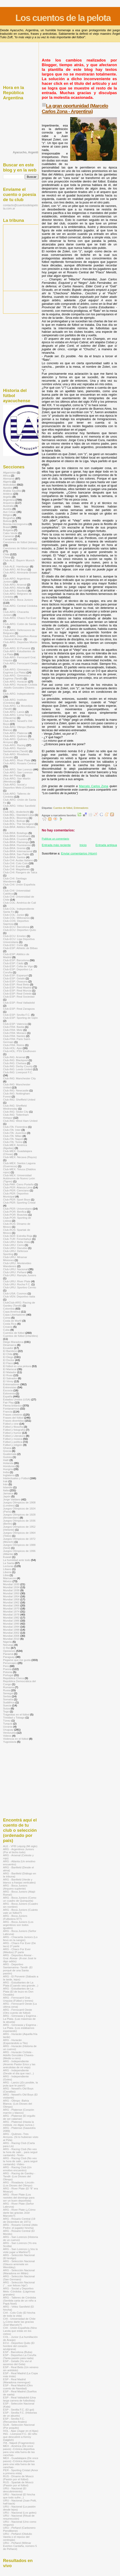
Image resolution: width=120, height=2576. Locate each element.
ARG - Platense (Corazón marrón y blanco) (18, 2111)
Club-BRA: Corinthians (17, 835)
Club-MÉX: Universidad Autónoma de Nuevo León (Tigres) (19, 1178)
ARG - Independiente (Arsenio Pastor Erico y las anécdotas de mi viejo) (19, 2064)
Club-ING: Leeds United (17, 1069)
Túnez (7, 1720)
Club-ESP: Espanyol (15, 975)
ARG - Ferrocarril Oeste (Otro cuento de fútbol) (17, 2011)
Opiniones (9, 1650)
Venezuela (9, 1732)
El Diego (8, 1356)
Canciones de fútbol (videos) (20, 548)
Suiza (6, 1708)
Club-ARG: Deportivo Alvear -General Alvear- (20, 638)
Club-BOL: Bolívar (14, 820)
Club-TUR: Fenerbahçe (17, 1238)
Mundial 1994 (11, 1626)
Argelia (7, 496)
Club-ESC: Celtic (13, 945)
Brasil (6, 526)
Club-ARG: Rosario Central (19, 763)
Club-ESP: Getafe (14, 978)
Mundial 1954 (11, 1596)
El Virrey (8, 1381)
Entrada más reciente (56, 845)
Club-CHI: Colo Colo (15, 863)
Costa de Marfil (12, 1320)
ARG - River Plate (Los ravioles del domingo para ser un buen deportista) (18, 2197)
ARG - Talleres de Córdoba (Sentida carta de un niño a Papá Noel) (19, 2300)
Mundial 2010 (11, 1638)
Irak (5, 1481)
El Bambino (10, 1350)
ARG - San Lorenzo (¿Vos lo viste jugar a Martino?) (20, 2250)
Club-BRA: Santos (14, 857)
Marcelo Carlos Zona (93, 786)
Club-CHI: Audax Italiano (18, 860)
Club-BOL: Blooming (15, 817)
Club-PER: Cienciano (16, 1190)
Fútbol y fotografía (14, 1429)
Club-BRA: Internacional (18, 851)
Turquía (7, 1723)
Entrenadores (81, 808)
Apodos (7, 487)
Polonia (7, 1672)
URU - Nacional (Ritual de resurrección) (19, 2517)
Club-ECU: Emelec (14, 935)
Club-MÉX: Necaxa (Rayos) (20, 1157)
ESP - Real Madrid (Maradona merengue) (16, 2381)
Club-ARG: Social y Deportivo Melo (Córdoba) (19, 786)
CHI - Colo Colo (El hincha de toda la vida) (19, 2314)
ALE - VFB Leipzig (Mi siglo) (20, 1846)
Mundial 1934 (11, 1587)
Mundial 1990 (11, 1623)
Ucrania (7, 1726)
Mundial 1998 (11, 1629)
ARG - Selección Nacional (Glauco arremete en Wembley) (19, 2264)
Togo (6, 1711)
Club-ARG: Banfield (15, 590)
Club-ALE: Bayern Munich (19, 560)
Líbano (7, 1569)
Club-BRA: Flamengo (16, 842)
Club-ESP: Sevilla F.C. (16, 1014)
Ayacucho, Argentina (27, 152)
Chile (6, 554)
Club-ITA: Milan (12, 1135)
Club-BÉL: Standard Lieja (18, 814)
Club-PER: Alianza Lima (17, 1187)
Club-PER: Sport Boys (16, 1199)
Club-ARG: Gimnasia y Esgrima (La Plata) (17, 671)
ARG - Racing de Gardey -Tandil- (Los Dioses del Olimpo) (19, 2176)
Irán (5, 1484)
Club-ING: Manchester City (19, 1078)
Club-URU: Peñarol (14, 1272)
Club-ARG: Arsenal (14, 584)
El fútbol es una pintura (17, 1366)
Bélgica (7, 514)
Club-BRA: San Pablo (16, 854)
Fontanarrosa (11, 1408)
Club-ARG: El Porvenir (16, 648)
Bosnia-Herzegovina (15, 523)
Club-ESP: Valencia (15, 1023)
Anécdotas (9, 484)
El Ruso (8, 1375)
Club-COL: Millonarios (16, 917)
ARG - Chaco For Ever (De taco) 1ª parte (19, 1944)
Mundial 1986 (11, 1620)
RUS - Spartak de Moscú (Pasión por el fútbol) (18, 2484)
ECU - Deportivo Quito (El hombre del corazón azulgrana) (18, 2345)
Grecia (7, 1450)
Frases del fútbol (13, 1417)
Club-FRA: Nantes (14, 1035)
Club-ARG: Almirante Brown (20, 572)
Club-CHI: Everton (14, 866)
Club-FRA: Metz (12, 1029)
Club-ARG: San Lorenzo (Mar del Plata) (18, 774)
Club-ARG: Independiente (18, 693)
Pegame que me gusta (17, 1659)
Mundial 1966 (11, 1605)
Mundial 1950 (11, 1593)
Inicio (83, 845)
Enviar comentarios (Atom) (79, 853)
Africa (6, 475)
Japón (7, 1496)
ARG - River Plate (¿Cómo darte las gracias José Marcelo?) (19, 2212)
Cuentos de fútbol (62, 808)
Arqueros (8, 502)
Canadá (8, 539)
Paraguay (9, 1656)
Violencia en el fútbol (15, 1738)
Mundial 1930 (11, 1584)
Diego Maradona (13, 1341)
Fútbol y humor (12, 1432)
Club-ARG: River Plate (16, 760)
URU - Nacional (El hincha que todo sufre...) (19, 2496)
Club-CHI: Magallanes (16, 869)
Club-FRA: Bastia (13, 1026)
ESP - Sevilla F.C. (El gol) (18, 2409)
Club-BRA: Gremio (14, 848)
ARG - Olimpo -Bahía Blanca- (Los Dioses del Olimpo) (17, 2103)
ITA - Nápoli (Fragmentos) (18, 2442)
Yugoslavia (9, 1741)
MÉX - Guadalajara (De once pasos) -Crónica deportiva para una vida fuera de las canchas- (20, 2462)
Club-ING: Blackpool (15, 1060)
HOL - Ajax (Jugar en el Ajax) (20, 2430)
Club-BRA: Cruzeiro (15, 838)
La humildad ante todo (16, 1559)
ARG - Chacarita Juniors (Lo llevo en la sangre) (20, 1938)
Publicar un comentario (55, 838)
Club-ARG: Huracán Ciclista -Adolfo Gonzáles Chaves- (20, 686)
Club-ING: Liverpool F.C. (18, 1072)
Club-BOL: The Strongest (18, 823)
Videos (7, 1735)
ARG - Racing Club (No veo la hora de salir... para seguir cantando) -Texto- (20, 2152)
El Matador (9, 1372)
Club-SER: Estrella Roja (17, 1235)
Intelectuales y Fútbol (16, 1478)
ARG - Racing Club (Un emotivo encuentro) (17, 2169)
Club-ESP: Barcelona (16, 960)
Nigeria (7, 1641)
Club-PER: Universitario (17, 1208)
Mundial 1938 (11, 1590)
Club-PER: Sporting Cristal (19, 1202)
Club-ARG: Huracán (15, 681)
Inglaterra (9, 1475)
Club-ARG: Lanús (14, 711)
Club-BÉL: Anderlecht (16, 811)
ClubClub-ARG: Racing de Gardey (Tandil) (19, 1304)
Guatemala (9, 1453)
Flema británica (12, 1405)
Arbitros (7, 493)
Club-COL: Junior (13, 914)
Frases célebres (12, 1414)
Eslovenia (9, 1393)
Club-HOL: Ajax (12, 1048)
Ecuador (8, 1347)
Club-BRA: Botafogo (15, 832)
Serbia (7, 1696)
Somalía (8, 1699)
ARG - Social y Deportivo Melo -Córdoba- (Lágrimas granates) (19, 2291)
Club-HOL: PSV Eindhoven (19, 1051)
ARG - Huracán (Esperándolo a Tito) (15, 2041)
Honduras (9, 1466)
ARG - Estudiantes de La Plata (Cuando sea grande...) (20, 1984)
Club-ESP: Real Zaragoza (19, 1008)
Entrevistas (10, 1387)
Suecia (7, 1705)
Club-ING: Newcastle (16, 1090)
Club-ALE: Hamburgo (16, 566)
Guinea (7, 1456)
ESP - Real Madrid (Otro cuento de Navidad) (18, 2387)
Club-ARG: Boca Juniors (18, 599)
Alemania (9, 478)
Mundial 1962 (11, 1602)
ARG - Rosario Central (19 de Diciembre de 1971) (19, 2220)
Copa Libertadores (14, 1314)
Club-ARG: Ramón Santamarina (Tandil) (15, 750)
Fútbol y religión (12, 1444)
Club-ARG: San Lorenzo (18, 769)
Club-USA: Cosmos (15, 1293)
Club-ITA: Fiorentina (15, 1126)
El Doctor (8, 1360)
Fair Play (8, 1402)
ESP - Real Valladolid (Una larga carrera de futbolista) (19, 2399)
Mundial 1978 (11, 1614)
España (7, 1396)
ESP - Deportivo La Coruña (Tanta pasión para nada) (19, 2356)
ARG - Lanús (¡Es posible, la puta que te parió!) (20, 2084)
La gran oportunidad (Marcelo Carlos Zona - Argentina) (75, 108)
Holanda (8, 1463)
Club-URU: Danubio (15, 1247)
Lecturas (8, 1566)
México (7, 1581)
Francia (7, 1411)
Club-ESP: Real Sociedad (18, 996)
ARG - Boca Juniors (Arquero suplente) (15, 1887)
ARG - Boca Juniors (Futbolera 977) (15, 1917)
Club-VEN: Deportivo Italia (19, 1296)
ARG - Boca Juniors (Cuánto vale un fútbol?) (20, 1911)
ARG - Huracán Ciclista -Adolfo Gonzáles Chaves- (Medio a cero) (18, 2055)
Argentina (9, 499)
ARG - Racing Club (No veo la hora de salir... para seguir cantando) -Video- (20, 2161)
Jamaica (8, 1493)
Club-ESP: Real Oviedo (17, 993)
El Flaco (8, 1363)
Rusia (6, 1690)
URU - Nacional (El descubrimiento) (14, 2490)
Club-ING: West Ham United (20, 1120)
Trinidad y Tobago (14, 1717)
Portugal (8, 1675)
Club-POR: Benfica (14, 1211)
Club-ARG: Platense (15, 732)
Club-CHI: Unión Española (19, 884)
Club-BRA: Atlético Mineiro (19, 826)
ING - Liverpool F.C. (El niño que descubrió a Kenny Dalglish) (20, 2436)
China (6, 557)
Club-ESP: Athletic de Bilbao (20, 948)
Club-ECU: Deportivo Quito (19, 929)
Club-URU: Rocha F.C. (17, 1284)
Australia (8, 505)
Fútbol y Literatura (14, 1435)
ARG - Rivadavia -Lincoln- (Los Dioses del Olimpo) (19, 2184)
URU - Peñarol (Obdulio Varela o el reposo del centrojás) (17, 2536)
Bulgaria (8, 530)
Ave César (9, 511)
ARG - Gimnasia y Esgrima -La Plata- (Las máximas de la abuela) (20, 2018)
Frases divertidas (13, 1420)
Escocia (8, 1390)
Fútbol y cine (10, 1423)
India (6, 1472)
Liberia (7, 1572)
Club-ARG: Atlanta (14, 587)
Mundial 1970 (11, 1608)
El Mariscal (9, 1369)
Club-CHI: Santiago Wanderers (15, 880)
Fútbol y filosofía (13, 1426)
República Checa (13, 1678)
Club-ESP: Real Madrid (17, 987)
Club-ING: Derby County (18, 1066)
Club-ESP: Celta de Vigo (18, 966)
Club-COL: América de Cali (19, 902)
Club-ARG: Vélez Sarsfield (19, 805)
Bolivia (7, 520)
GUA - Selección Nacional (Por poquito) (19, 2426)
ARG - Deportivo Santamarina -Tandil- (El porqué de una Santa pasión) (18, 1969)
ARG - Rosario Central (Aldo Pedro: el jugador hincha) (20, 2226)
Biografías (9, 517)
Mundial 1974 (11, 1611)
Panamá (8, 1653)
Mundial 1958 (11, 1599)
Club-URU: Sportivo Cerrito (19, 1287)
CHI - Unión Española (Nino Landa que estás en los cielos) (20, 2330)
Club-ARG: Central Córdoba (20, 605)
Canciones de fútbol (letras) (19, 542)
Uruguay (8, 1729)
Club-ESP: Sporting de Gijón (20, 1017)
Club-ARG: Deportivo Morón (20, 642)
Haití (6, 1459)
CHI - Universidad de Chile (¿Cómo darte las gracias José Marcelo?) (19, 2321)
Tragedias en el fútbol (16, 1714)
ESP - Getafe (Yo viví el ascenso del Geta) (17, 2363)
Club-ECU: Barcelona (16, 926)
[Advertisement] (20, 62)
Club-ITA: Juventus (14, 1132)
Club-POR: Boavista (15, 1214)
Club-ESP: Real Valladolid (19, 1002)
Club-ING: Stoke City (16, 1111)
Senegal (8, 1693)
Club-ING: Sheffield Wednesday (15, 1107)
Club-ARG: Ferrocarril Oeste (20, 663)
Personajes (10, 1662)
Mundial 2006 (11, 1635)
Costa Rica (9, 1323)
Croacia (7, 1326)
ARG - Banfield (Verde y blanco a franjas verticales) (19, 1881)
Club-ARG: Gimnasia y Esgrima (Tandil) (17, 677)
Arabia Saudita (12, 490)
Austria (7, 508)
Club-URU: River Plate (16, 1281)
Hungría (8, 1469)
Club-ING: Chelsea (14, 1063)
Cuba (6, 1329)
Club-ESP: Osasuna (15, 981)
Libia (6, 1575)
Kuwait (7, 1556)
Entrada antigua (106, 845)
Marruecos (9, 1578)
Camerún (8, 536)
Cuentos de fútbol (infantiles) (20, 1335)
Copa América (11, 1311)
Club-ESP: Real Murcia (17, 990)
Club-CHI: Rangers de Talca (20, 872)
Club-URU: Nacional (15, 1269)
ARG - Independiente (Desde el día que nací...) (18, 2072)
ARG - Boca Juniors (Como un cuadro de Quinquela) (19, 1899)
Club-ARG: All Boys (15, 569)
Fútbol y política (12, 1441)
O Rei (6, 1647)
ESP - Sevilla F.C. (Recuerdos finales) (15, 2420)
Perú (6, 1665)
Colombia (9, 1308)
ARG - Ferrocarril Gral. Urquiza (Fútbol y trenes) (18, 1999)
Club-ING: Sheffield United (19, 1099)
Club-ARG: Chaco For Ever (19, 617)
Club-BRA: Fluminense (17, 845)
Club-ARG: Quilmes (15, 735)
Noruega (8, 1644)
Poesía (7, 1668)
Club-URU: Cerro (13, 1244)
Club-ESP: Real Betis (16, 984)
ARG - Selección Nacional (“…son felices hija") (19, 2284)
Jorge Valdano (12, 1499)
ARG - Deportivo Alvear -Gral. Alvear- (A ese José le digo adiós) (19, 1958)
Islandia (7, 1487)
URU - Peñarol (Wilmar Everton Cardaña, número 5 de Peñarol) (20, 2545)
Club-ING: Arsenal (14, 1057)
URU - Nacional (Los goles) (19, 2512)
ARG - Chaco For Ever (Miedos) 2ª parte (17, 1951)
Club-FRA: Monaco (14, 1032)
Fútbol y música (12, 1438)
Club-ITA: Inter (12, 1129)
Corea (7, 1317)
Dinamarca (9, 1344)
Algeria (7, 481)
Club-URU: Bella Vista (16, 1241)
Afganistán (9, 472)
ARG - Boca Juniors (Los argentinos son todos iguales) (18, 1924)
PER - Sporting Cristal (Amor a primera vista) (20, 2472)
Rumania (8, 1687)
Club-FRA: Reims (13, 1044)
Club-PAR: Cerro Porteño (18, 1184)
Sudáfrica (9, 1702)
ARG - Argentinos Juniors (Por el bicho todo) (18, 1851)
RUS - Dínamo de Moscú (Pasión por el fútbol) (18, 2478)
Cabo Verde (10, 533)
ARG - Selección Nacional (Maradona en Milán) (19, 2272)
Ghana (7, 1447)
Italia (6, 1490)
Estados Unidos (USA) (16, 1399)
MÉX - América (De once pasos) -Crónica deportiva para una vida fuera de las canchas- (19, 2450)
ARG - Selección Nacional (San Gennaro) (19, 2278)
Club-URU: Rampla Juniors (19, 1275)
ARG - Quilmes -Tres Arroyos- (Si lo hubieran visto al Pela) (20, 2136)
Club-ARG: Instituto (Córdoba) (15, 701)
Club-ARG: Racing (14, 745)
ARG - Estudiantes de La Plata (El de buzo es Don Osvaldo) (18, 1991)
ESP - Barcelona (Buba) (17, 2351)
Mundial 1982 (11, 1617)
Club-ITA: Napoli (13, 1138)
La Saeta (8, 1562)
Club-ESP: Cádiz (13, 963)
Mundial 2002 (11, 1632)
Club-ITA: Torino (13, 1141)
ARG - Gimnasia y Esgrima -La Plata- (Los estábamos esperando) (20, 2027)
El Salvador (10, 1378)
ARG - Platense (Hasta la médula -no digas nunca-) (18, 2123)
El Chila (7, 1353)
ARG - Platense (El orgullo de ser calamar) (19, 2117)
